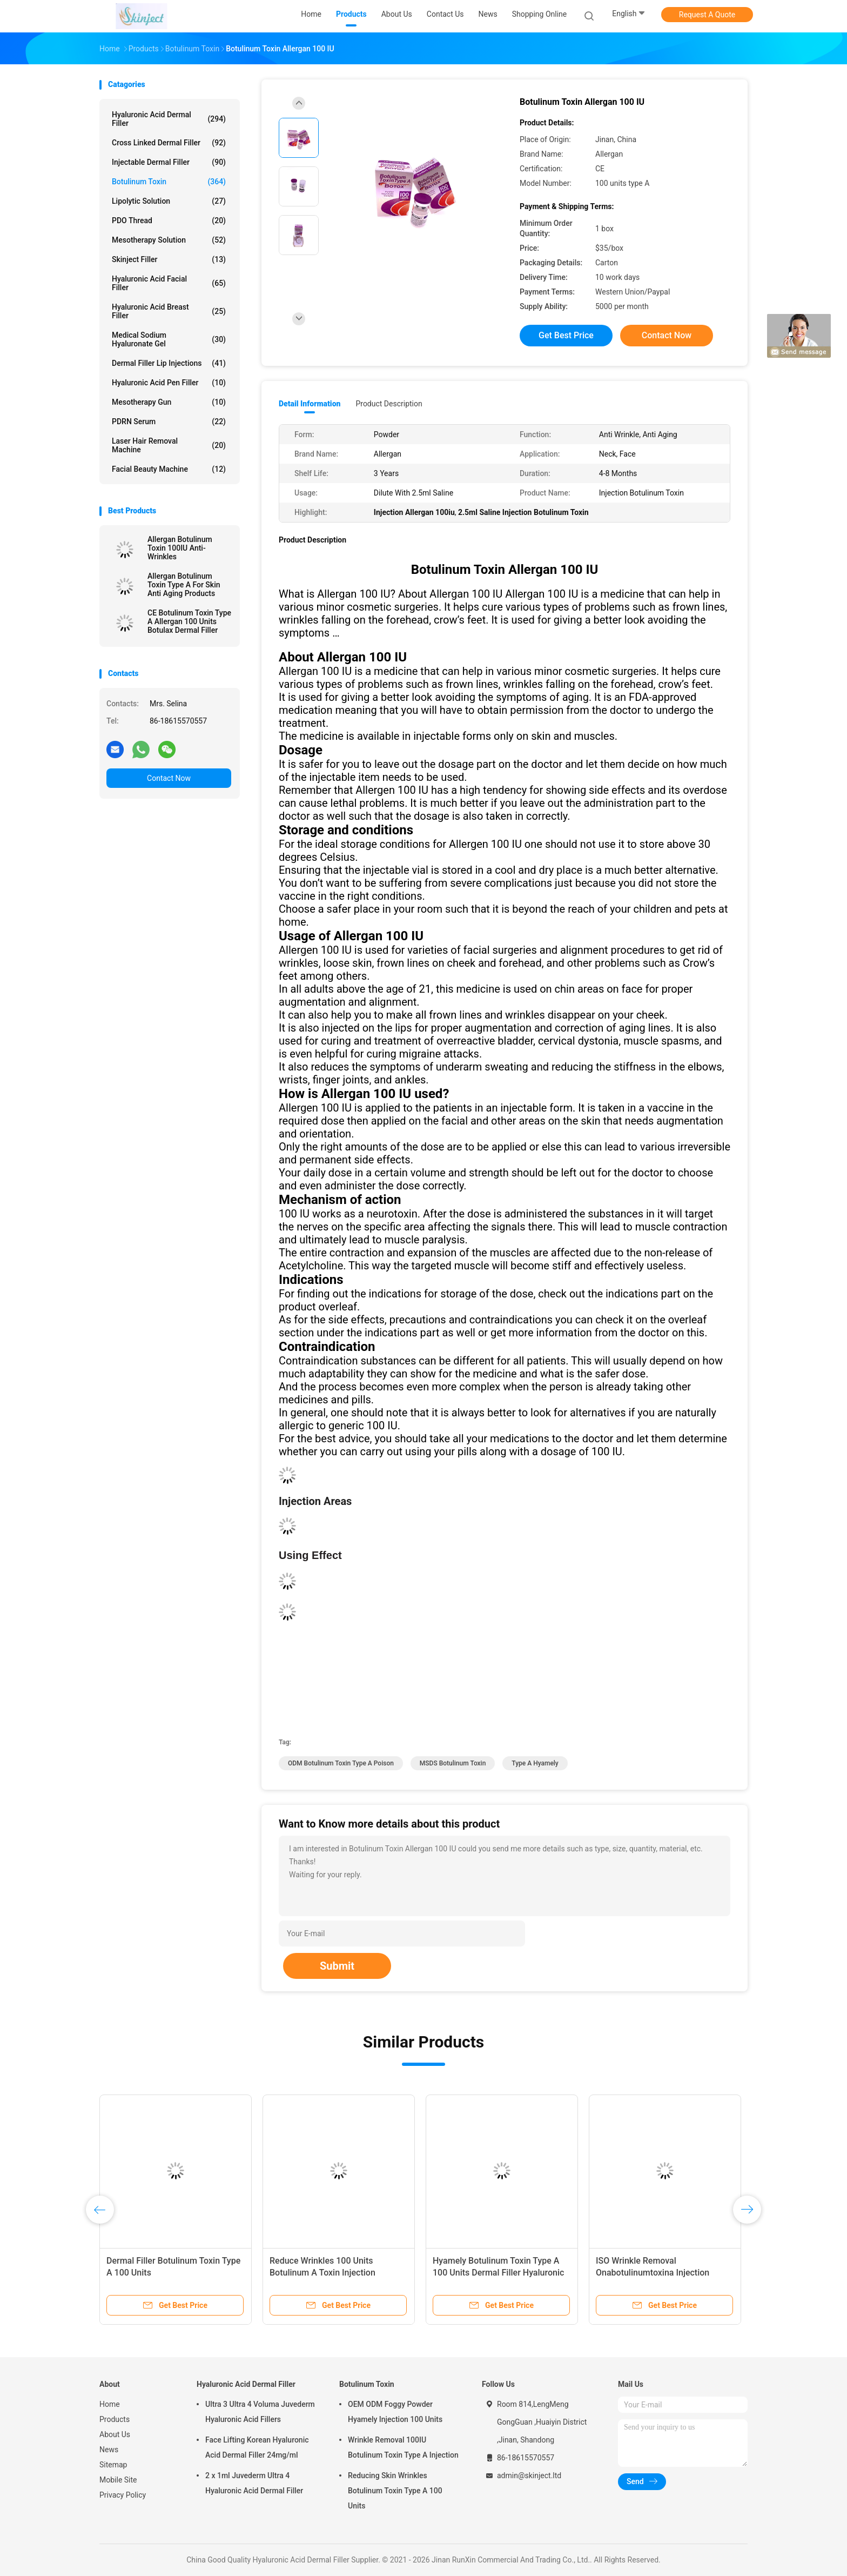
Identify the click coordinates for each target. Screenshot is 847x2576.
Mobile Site (118, 2479)
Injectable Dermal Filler (169, 162)
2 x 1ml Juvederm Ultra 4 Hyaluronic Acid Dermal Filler (254, 2483)
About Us (114, 2434)
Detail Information (309, 403)
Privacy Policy (122, 2495)
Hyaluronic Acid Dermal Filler (169, 119)
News (108, 2449)
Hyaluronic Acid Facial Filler (169, 283)
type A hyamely (535, 1763)
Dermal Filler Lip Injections (169, 363)
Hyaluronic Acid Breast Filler (169, 311)
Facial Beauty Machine (169, 469)
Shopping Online (539, 14)
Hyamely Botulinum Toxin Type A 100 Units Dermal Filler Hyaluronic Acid (498, 2273)
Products (114, 2419)
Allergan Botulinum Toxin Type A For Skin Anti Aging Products (183, 585)
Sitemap (113, 2464)
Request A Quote (707, 14)
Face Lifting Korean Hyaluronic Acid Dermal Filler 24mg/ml (257, 2447)
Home (109, 2404)
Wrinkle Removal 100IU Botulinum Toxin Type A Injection (403, 2447)
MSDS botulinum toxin (453, 1763)
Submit (337, 1965)
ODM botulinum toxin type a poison (341, 1763)
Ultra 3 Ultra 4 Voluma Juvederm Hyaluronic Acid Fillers (260, 2412)
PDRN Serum (169, 421)
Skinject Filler (169, 259)
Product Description (388, 403)
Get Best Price (566, 335)
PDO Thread (169, 220)
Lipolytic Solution (169, 201)
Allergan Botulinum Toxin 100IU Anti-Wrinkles (179, 548)
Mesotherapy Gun (169, 402)
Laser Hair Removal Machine (169, 445)
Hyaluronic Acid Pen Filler (169, 382)
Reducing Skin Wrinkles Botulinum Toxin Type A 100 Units (395, 2490)
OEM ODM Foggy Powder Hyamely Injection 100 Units (395, 2412)
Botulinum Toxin (169, 181)
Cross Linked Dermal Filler (169, 142)
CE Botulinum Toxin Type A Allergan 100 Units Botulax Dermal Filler (189, 621)
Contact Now (169, 778)
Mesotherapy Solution (169, 240)
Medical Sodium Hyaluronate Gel (169, 339)
